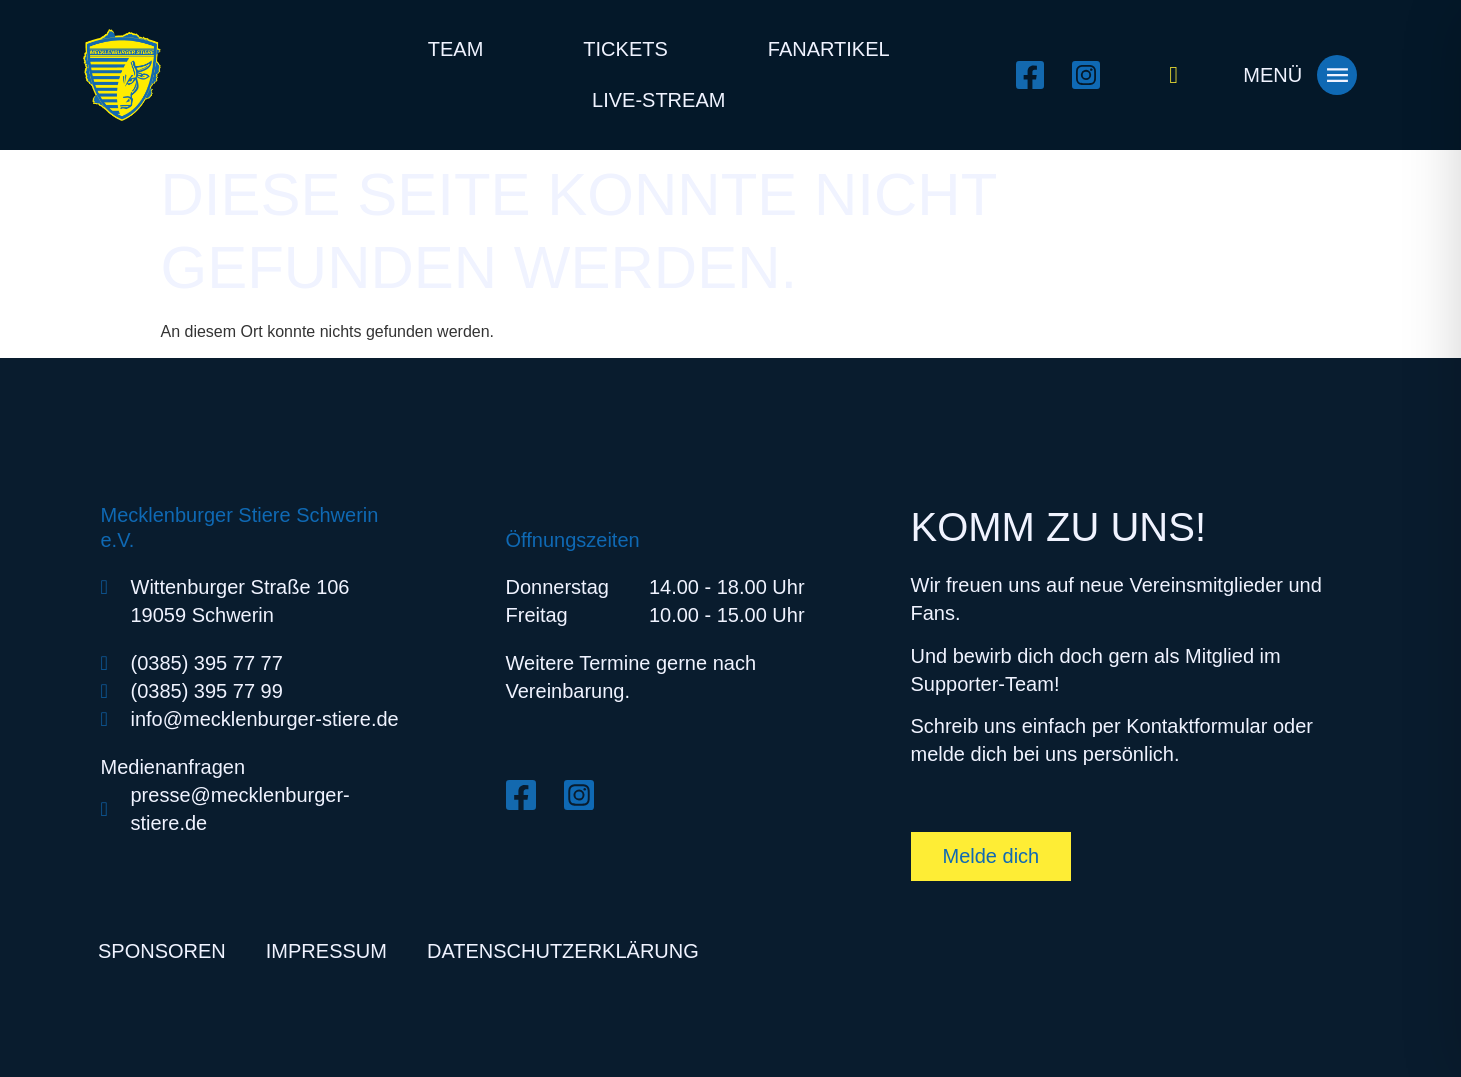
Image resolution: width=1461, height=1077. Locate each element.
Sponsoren (162, 951)
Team (456, 49)
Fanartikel (829, 49)
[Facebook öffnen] (1036, 75)
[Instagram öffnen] (1092, 75)
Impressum (326, 951)
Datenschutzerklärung (563, 951)
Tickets (625, 49)
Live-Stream (658, 100)
